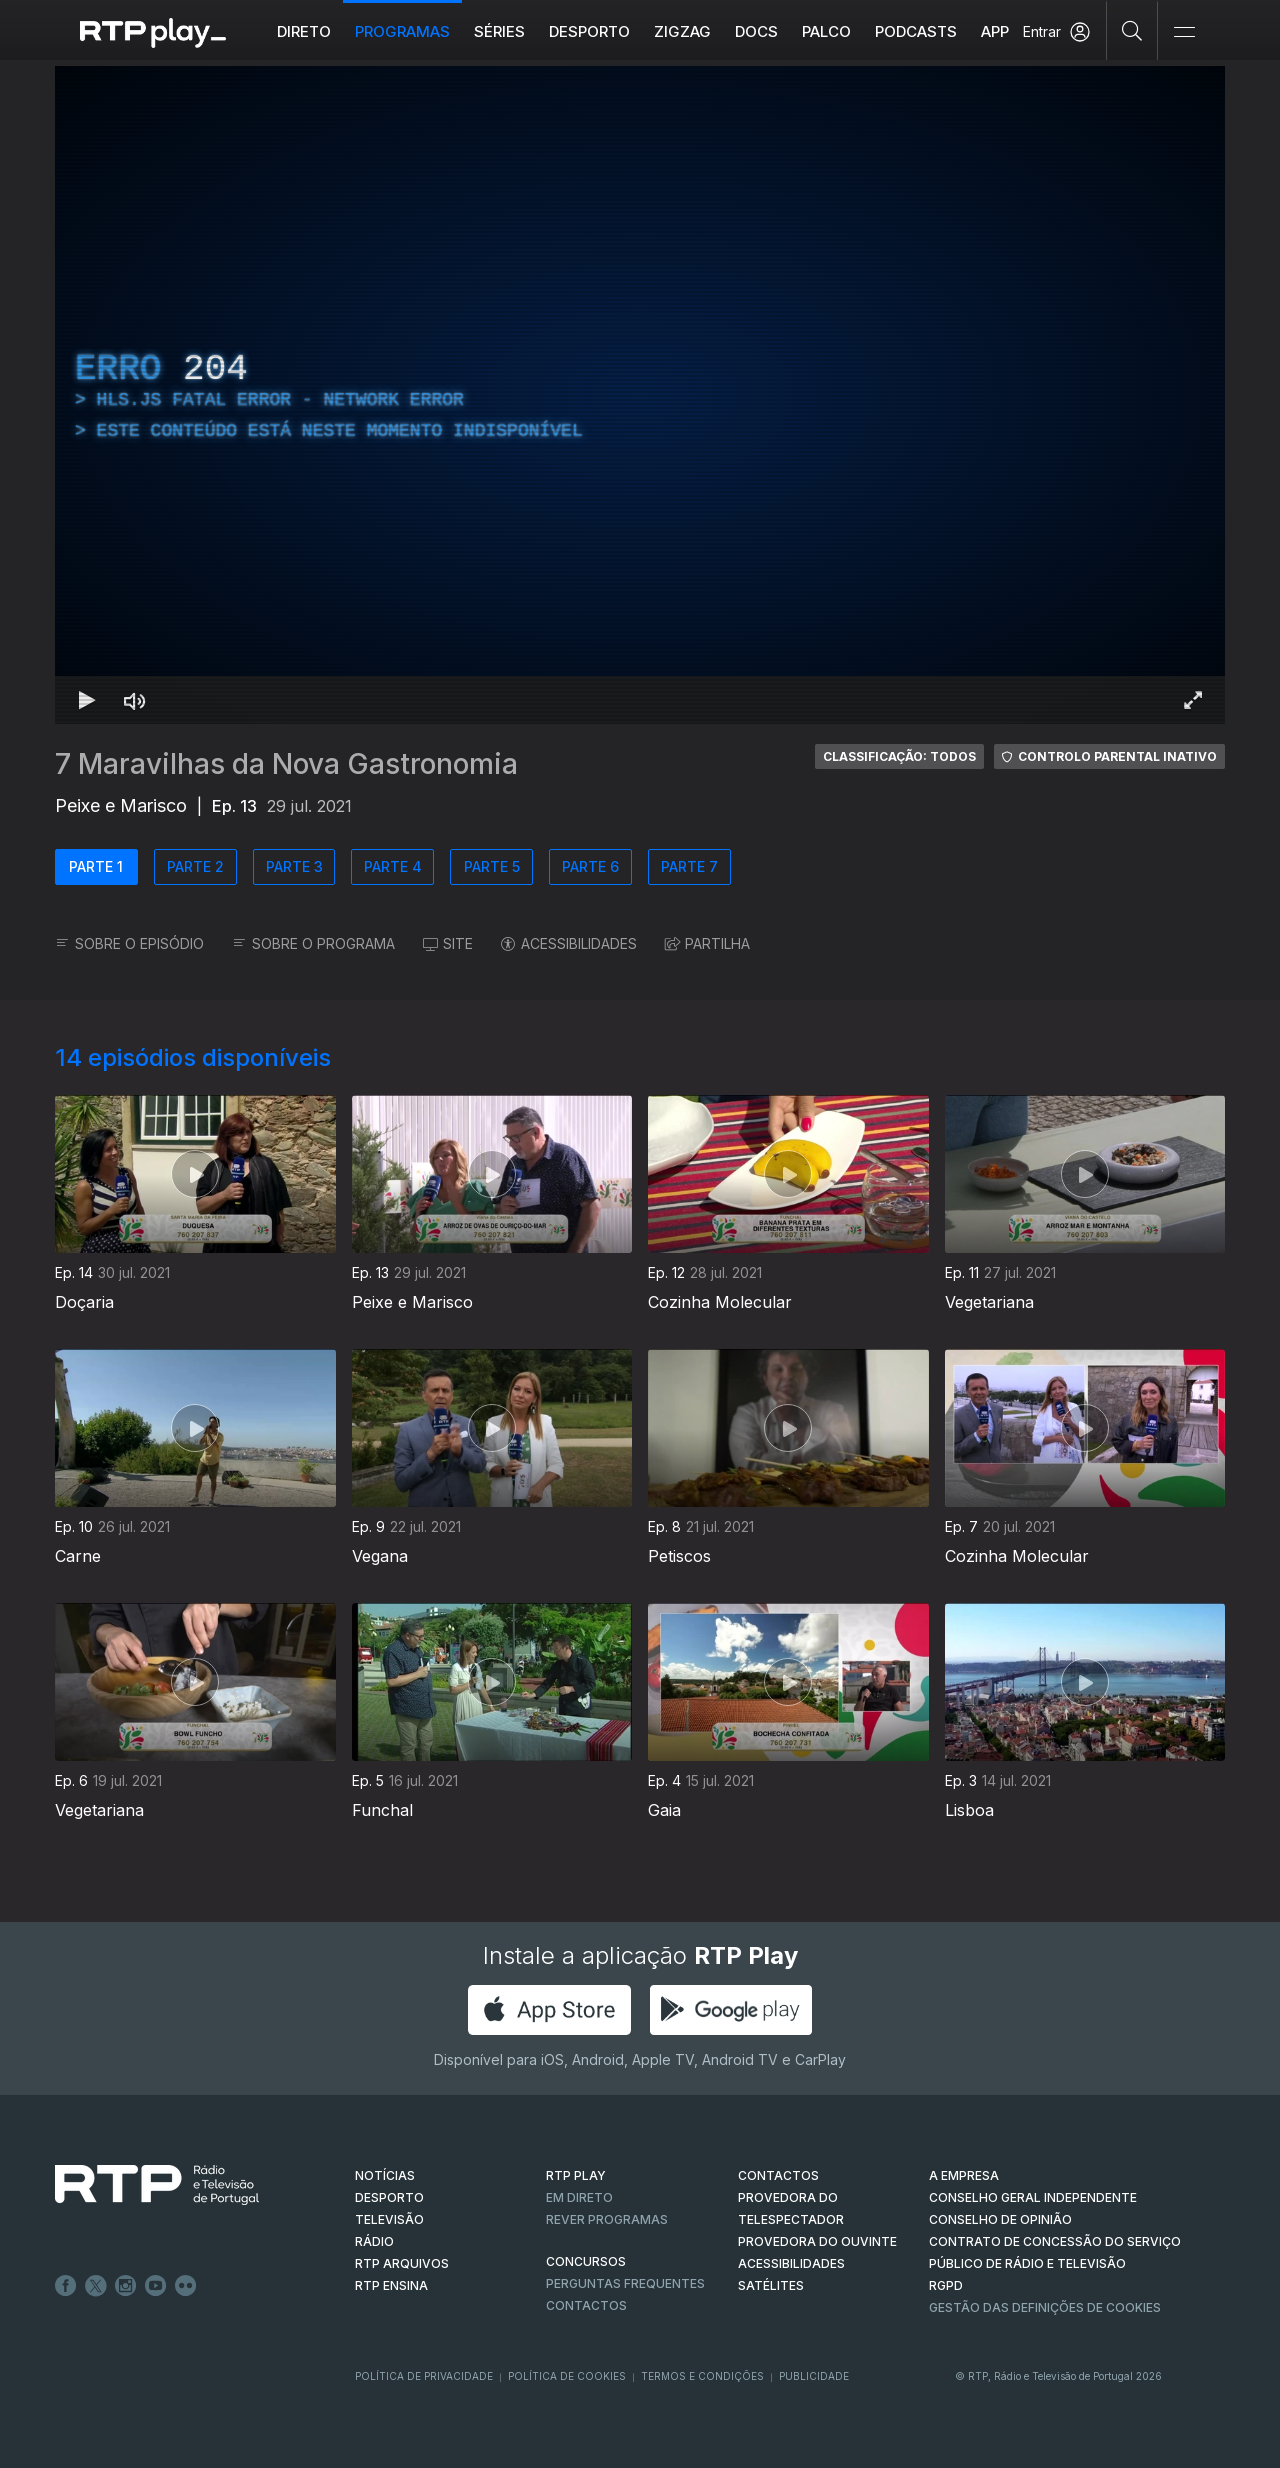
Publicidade (814, 2376)
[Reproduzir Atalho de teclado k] (87, 700)
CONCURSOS (586, 2261)
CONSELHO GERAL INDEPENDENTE (1033, 2197)
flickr (186, 2286)
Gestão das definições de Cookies (1045, 2307)
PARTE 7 (689, 866)
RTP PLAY (576, 2175)
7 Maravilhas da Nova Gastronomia (286, 764)
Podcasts (916, 31)
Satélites (771, 2285)
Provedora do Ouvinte (817, 2241)
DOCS (756, 31)
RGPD (946, 2285)
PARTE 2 (195, 866)
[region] (640, 395)
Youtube (156, 2286)
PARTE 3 (294, 866)
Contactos (586, 2305)
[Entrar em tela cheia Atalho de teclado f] (1193, 700)
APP (995, 31)
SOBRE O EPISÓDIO (129, 943)
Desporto (589, 31)
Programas (402, 31)
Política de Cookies (567, 2376)
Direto (304, 31)
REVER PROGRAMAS (607, 2219)
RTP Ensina (391, 2285)
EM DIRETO (579, 2197)
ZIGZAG (682, 31)
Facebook (66, 2286)
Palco (826, 31)
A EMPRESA (964, 2175)
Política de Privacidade (424, 2376)
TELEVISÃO (389, 2219)
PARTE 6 (590, 866)
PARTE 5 (492, 866)
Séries (499, 31)
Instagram (126, 2286)
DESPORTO (389, 2197)
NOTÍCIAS (385, 2175)
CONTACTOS (778, 2175)
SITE (448, 943)
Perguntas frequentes (625, 2283)
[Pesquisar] (1132, 30)
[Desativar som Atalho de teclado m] (135, 700)
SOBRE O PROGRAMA (313, 943)
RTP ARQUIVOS (402, 2263)
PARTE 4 (393, 866)
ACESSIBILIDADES (569, 943)
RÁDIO (374, 2241)
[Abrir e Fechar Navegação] (1184, 32)
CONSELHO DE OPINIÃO (1000, 2219)
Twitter (96, 2286)
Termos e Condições (702, 2376)
